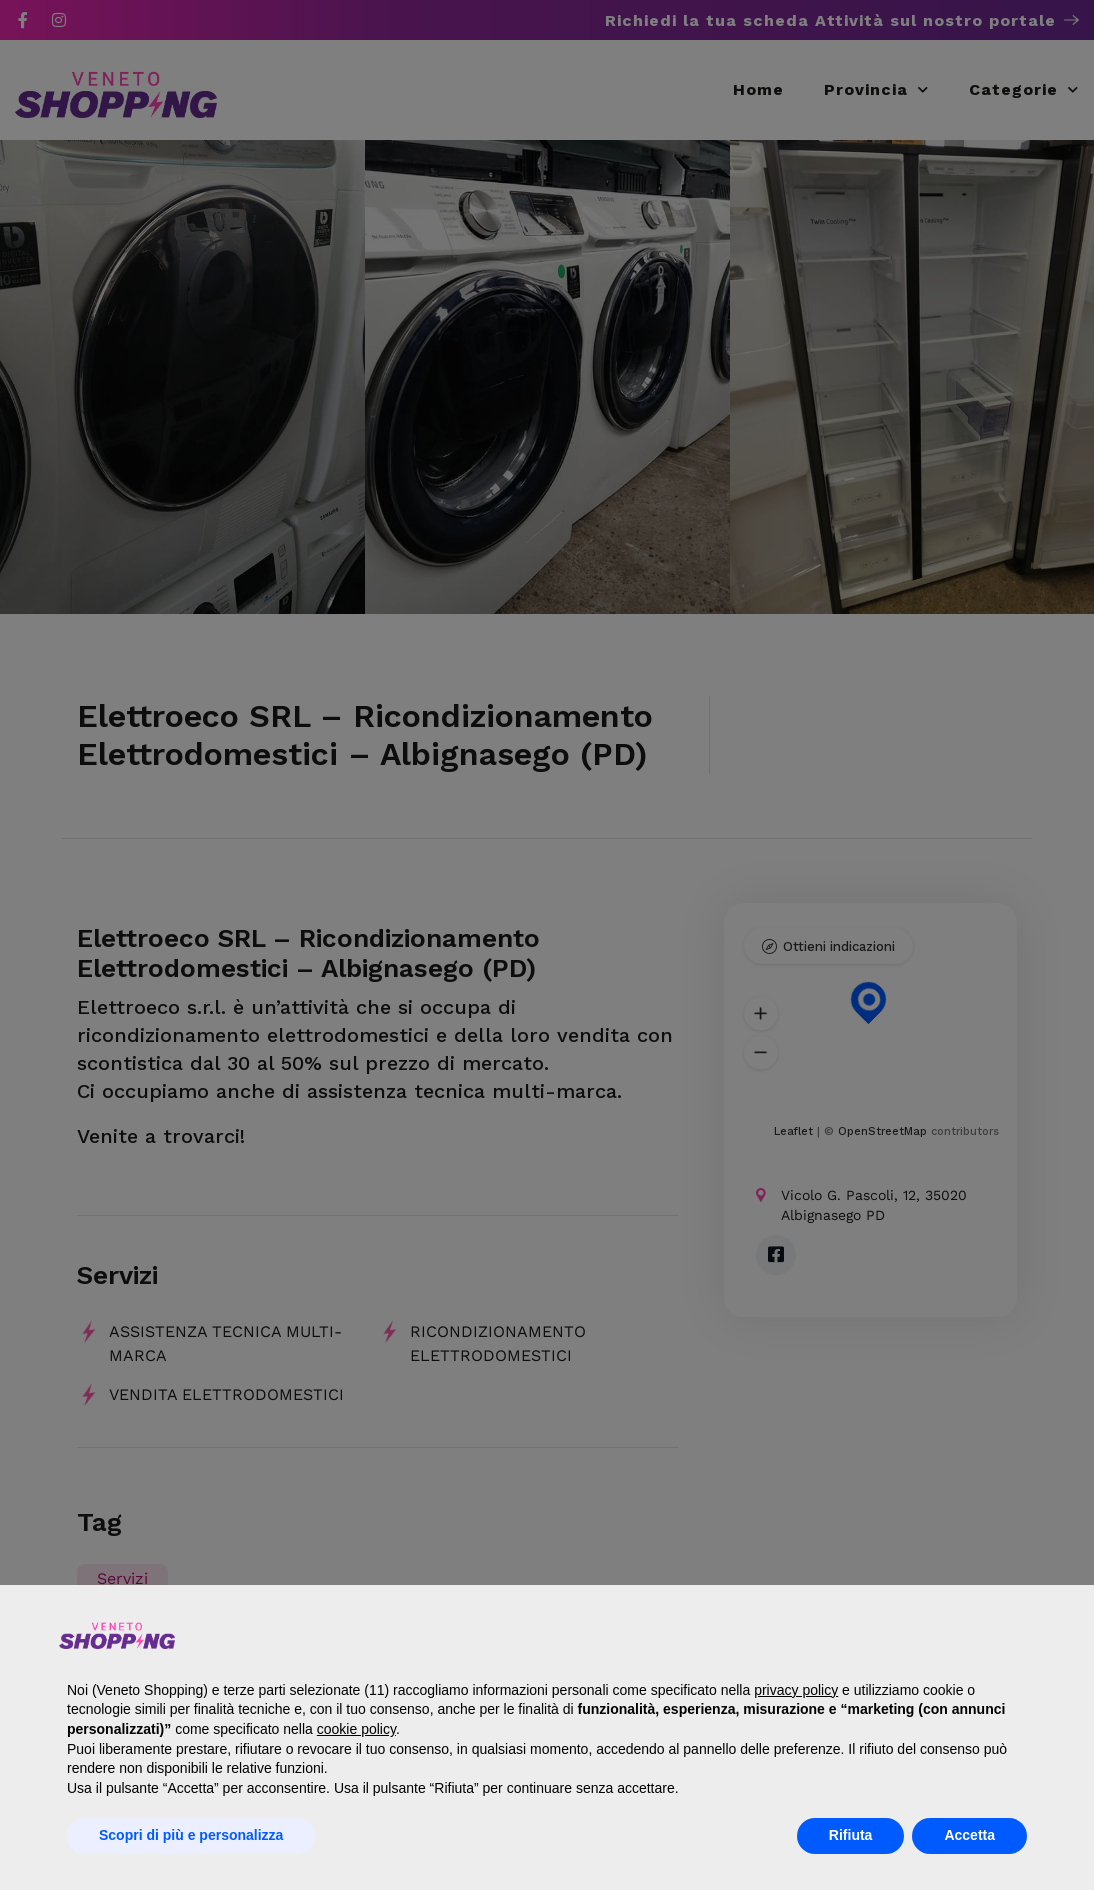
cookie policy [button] (356, 1729)
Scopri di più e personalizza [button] (191, 1835)
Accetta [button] (969, 1835)
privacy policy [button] (796, 1690)
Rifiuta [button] (851, 1835)
